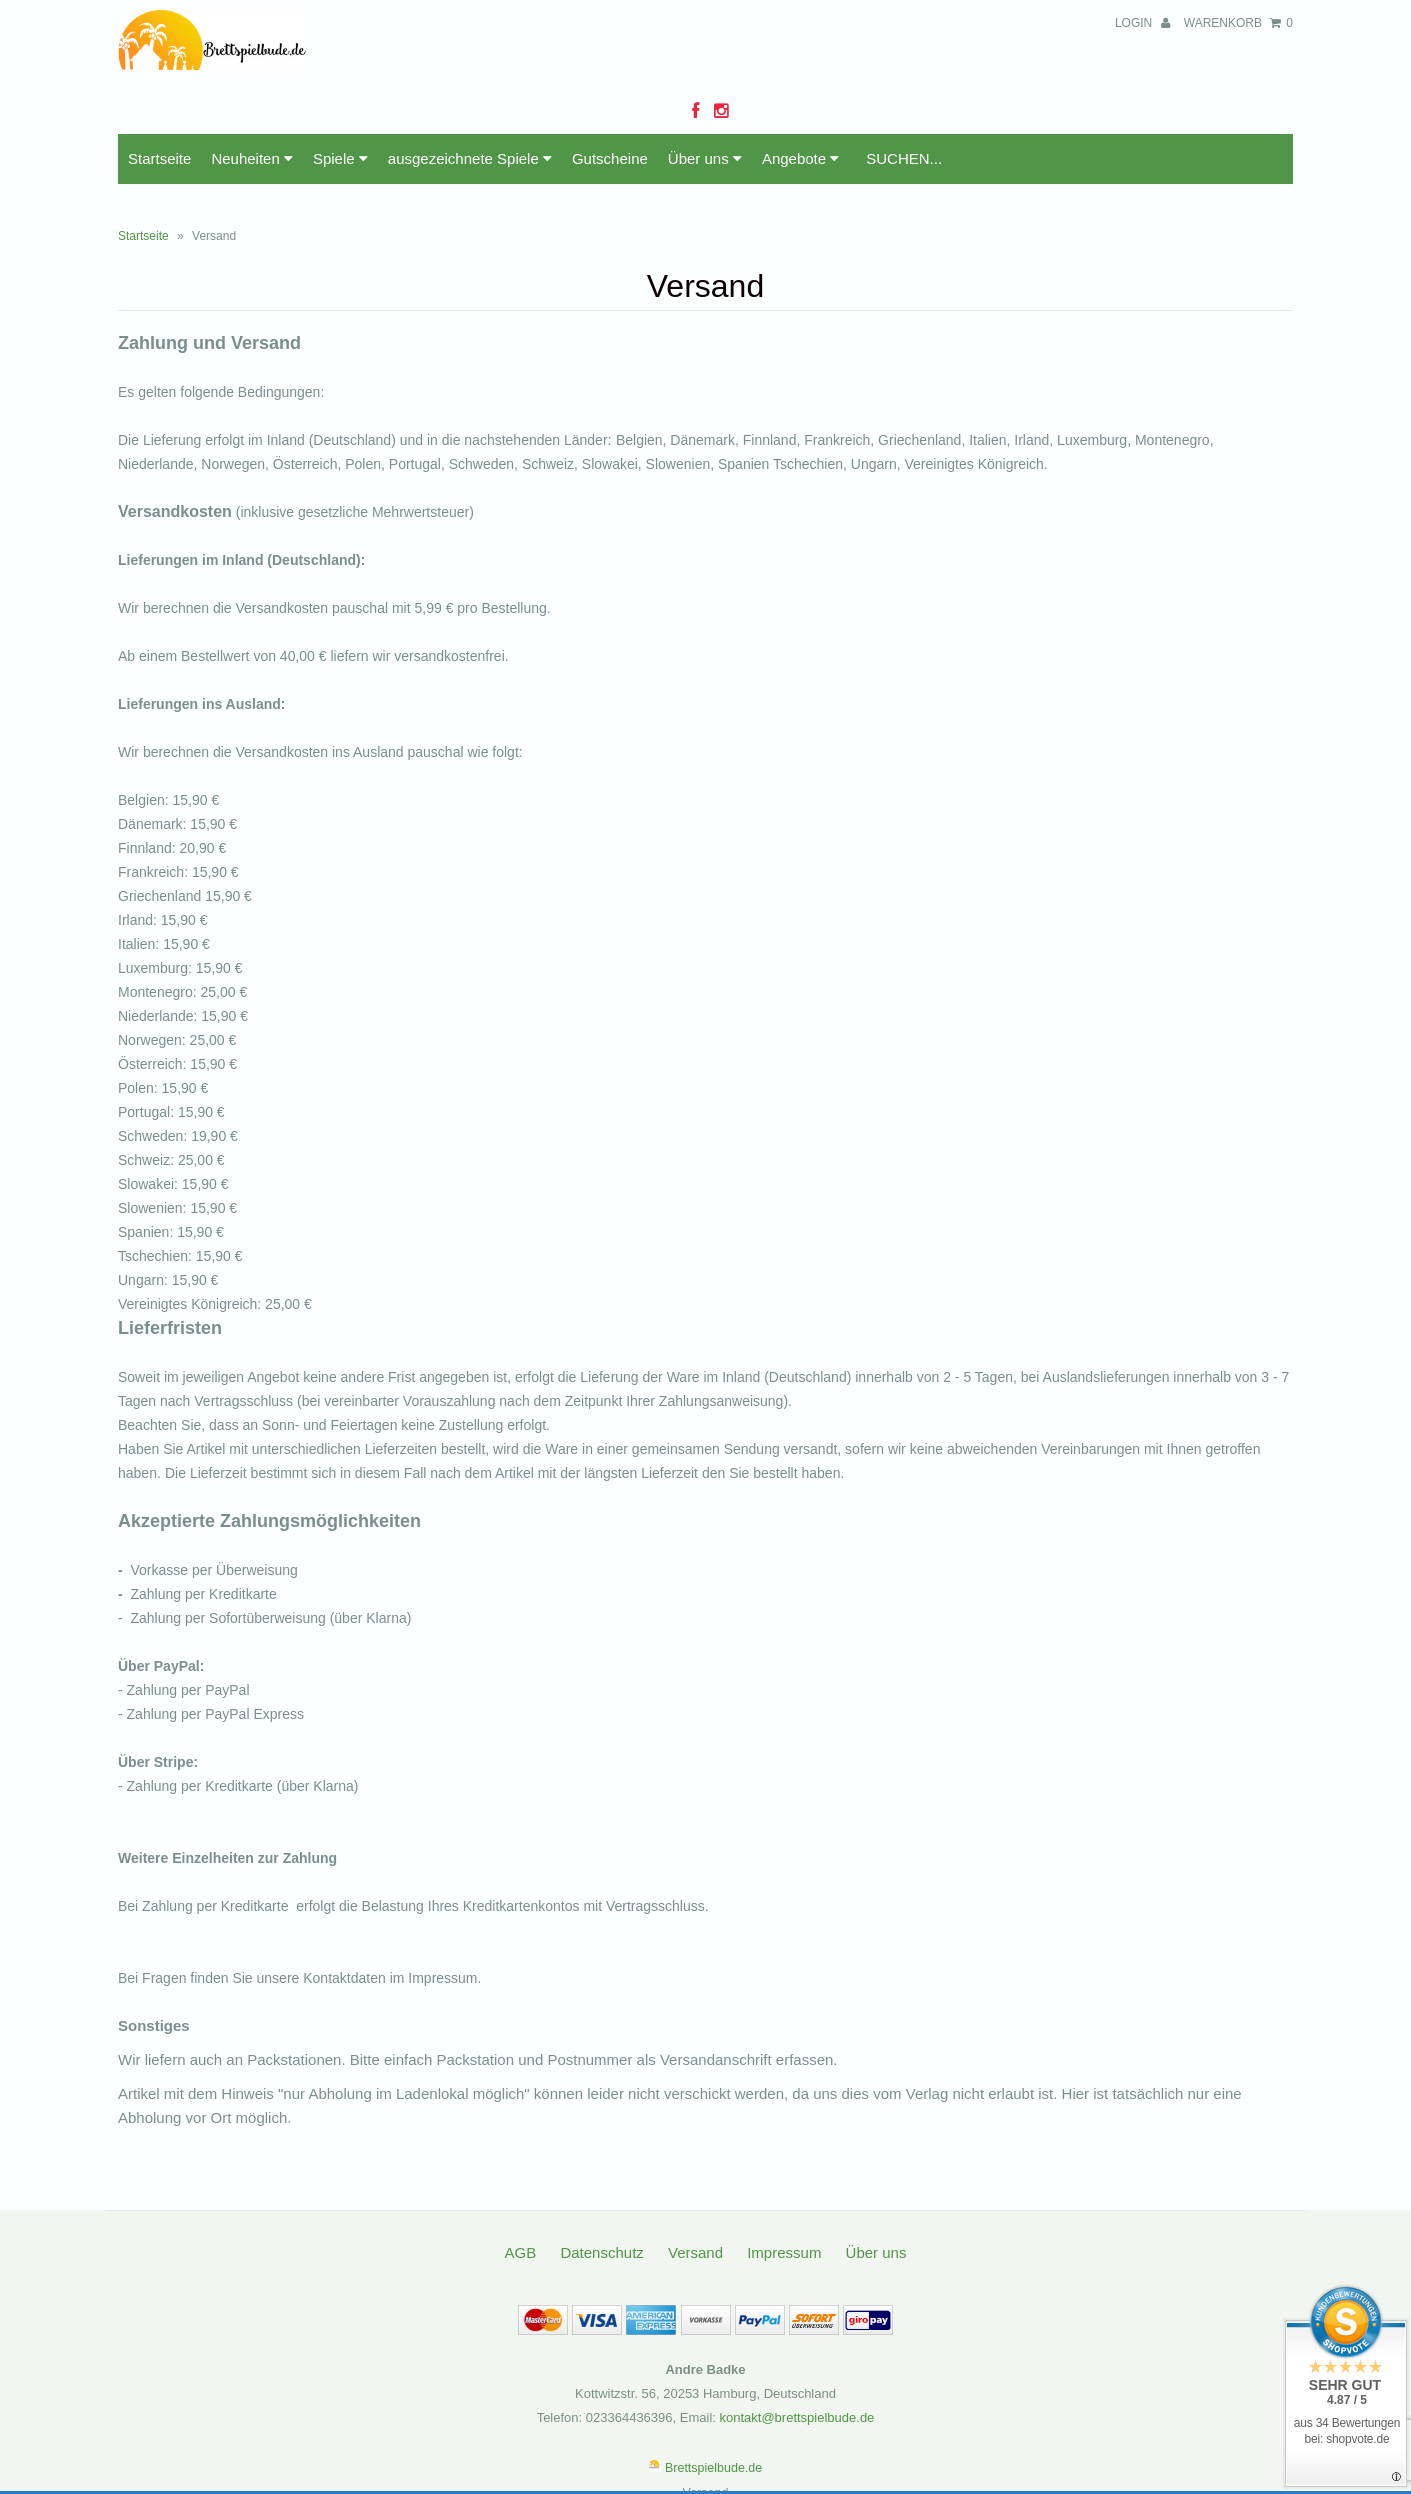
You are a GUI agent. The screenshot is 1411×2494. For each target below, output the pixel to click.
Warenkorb (1238, 23)
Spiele (340, 158)
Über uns (705, 158)
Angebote (800, 158)
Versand (695, 2252)
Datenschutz (601, 2252)
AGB (521, 2252)
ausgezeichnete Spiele (470, 158)
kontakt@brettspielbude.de (797, 2417)
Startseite (159, 158)
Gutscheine (610, 158)
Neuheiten (252, 158)
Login (1142, 23)
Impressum (784, 2252)
